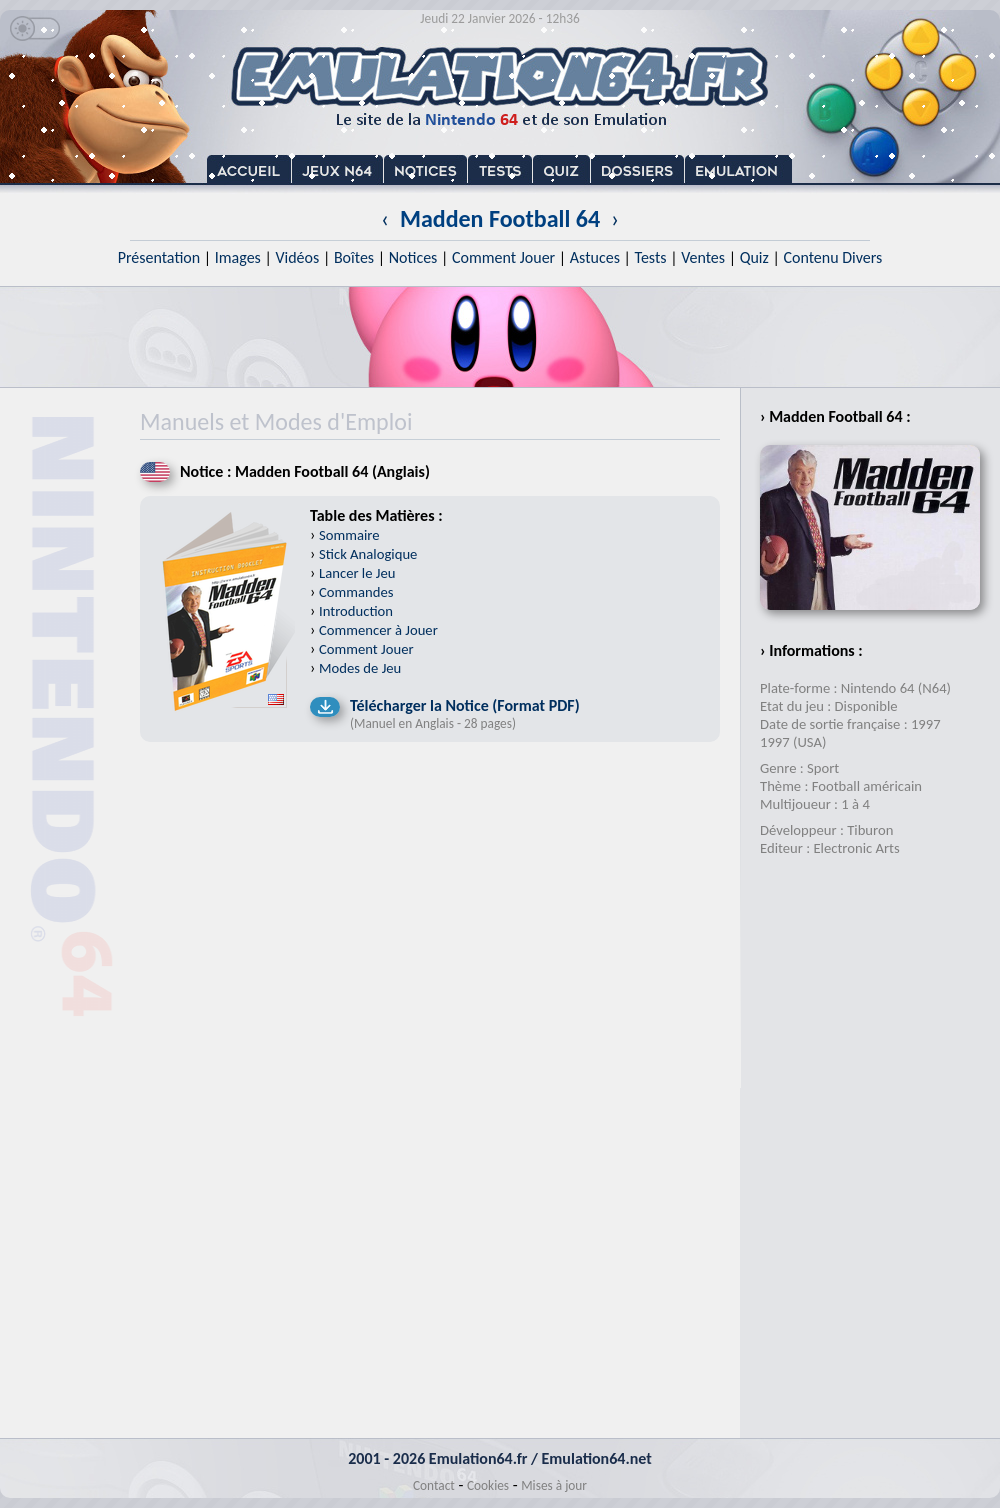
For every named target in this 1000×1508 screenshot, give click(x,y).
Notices (413, 257)
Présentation (159, 257)
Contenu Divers (832, 257)
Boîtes (354, 257)
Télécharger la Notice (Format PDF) (465, 705)
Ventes (703, 257)
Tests (651, 257)
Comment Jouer (503, 257)
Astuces (595, 257)
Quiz (754, 257)
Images (238, 257)
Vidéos (297, 257)
